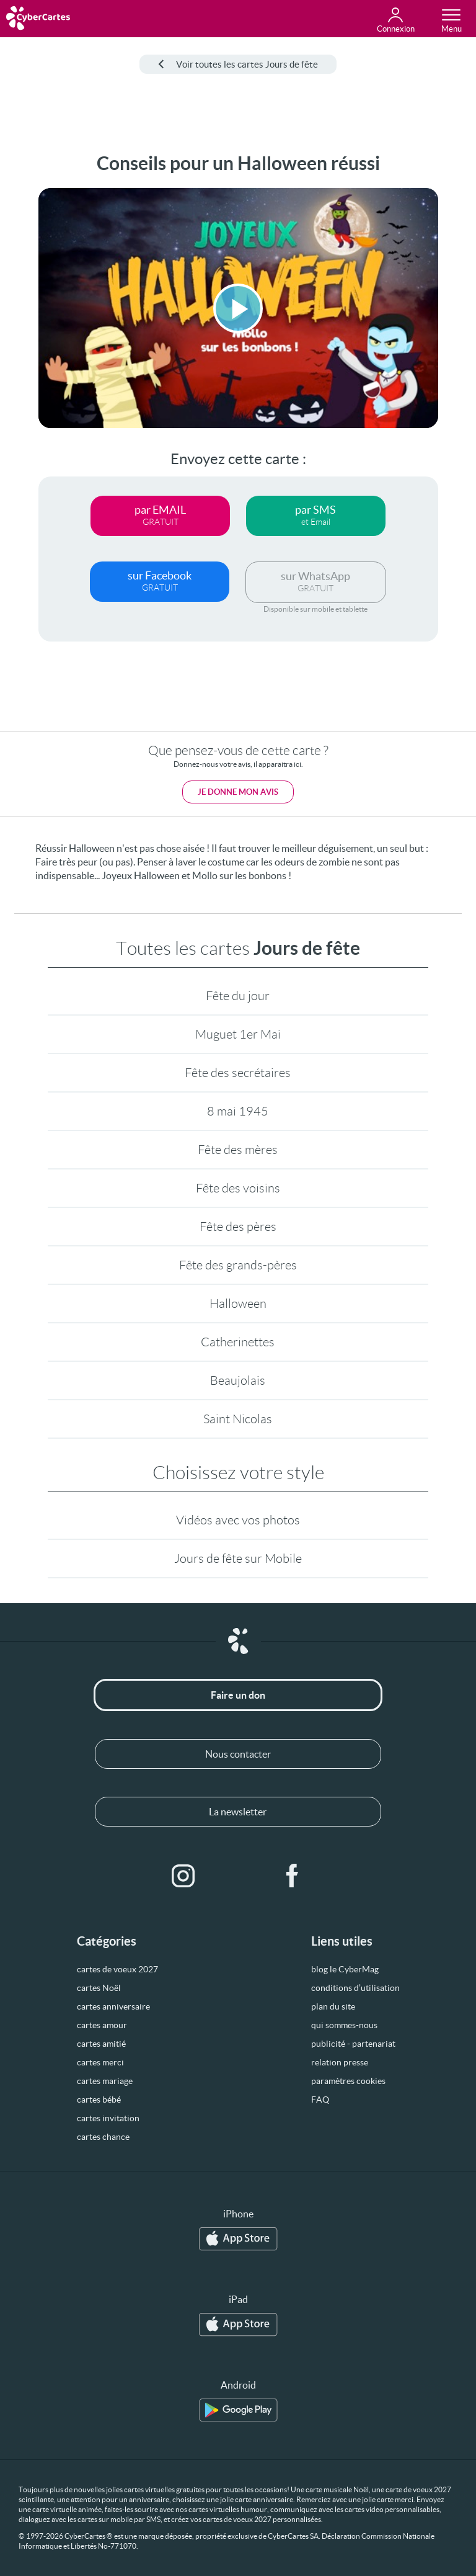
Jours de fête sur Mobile (238, 1558)
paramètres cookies (348, 2081)
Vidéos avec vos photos (238, 1520)
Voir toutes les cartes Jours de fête (238, 64)
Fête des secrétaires (238, 1073)
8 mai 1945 (237, 1111)
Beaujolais (237, 1380)
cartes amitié (101, 2044)
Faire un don (238, 1695)
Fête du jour (238, 996)
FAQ (320, 2099)
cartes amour (102, 2025)
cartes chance (103, 2137)
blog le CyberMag (345, 1969)
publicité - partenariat (353, 2044)
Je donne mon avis (238, 792)
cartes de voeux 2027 (117, 1969)
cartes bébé (99, 2099)
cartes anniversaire (113, 2006)
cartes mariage (105, 2081)
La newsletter (238, 1811)
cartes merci (100, 2062)
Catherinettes (238, 1342)
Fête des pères (238, 1226)
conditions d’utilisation (355, 1988)
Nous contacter (238, 1754)
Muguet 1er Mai (238, 1034)
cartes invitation (108, 2118)
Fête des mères (238, 1149)
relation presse (339, 2062)
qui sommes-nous (344, 2025)
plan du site (333, 2006)
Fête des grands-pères (238, 1265)
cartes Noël (99, 1988)
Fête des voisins (238, 1188)
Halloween (238, 1303)
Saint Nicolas (237, 1419)
